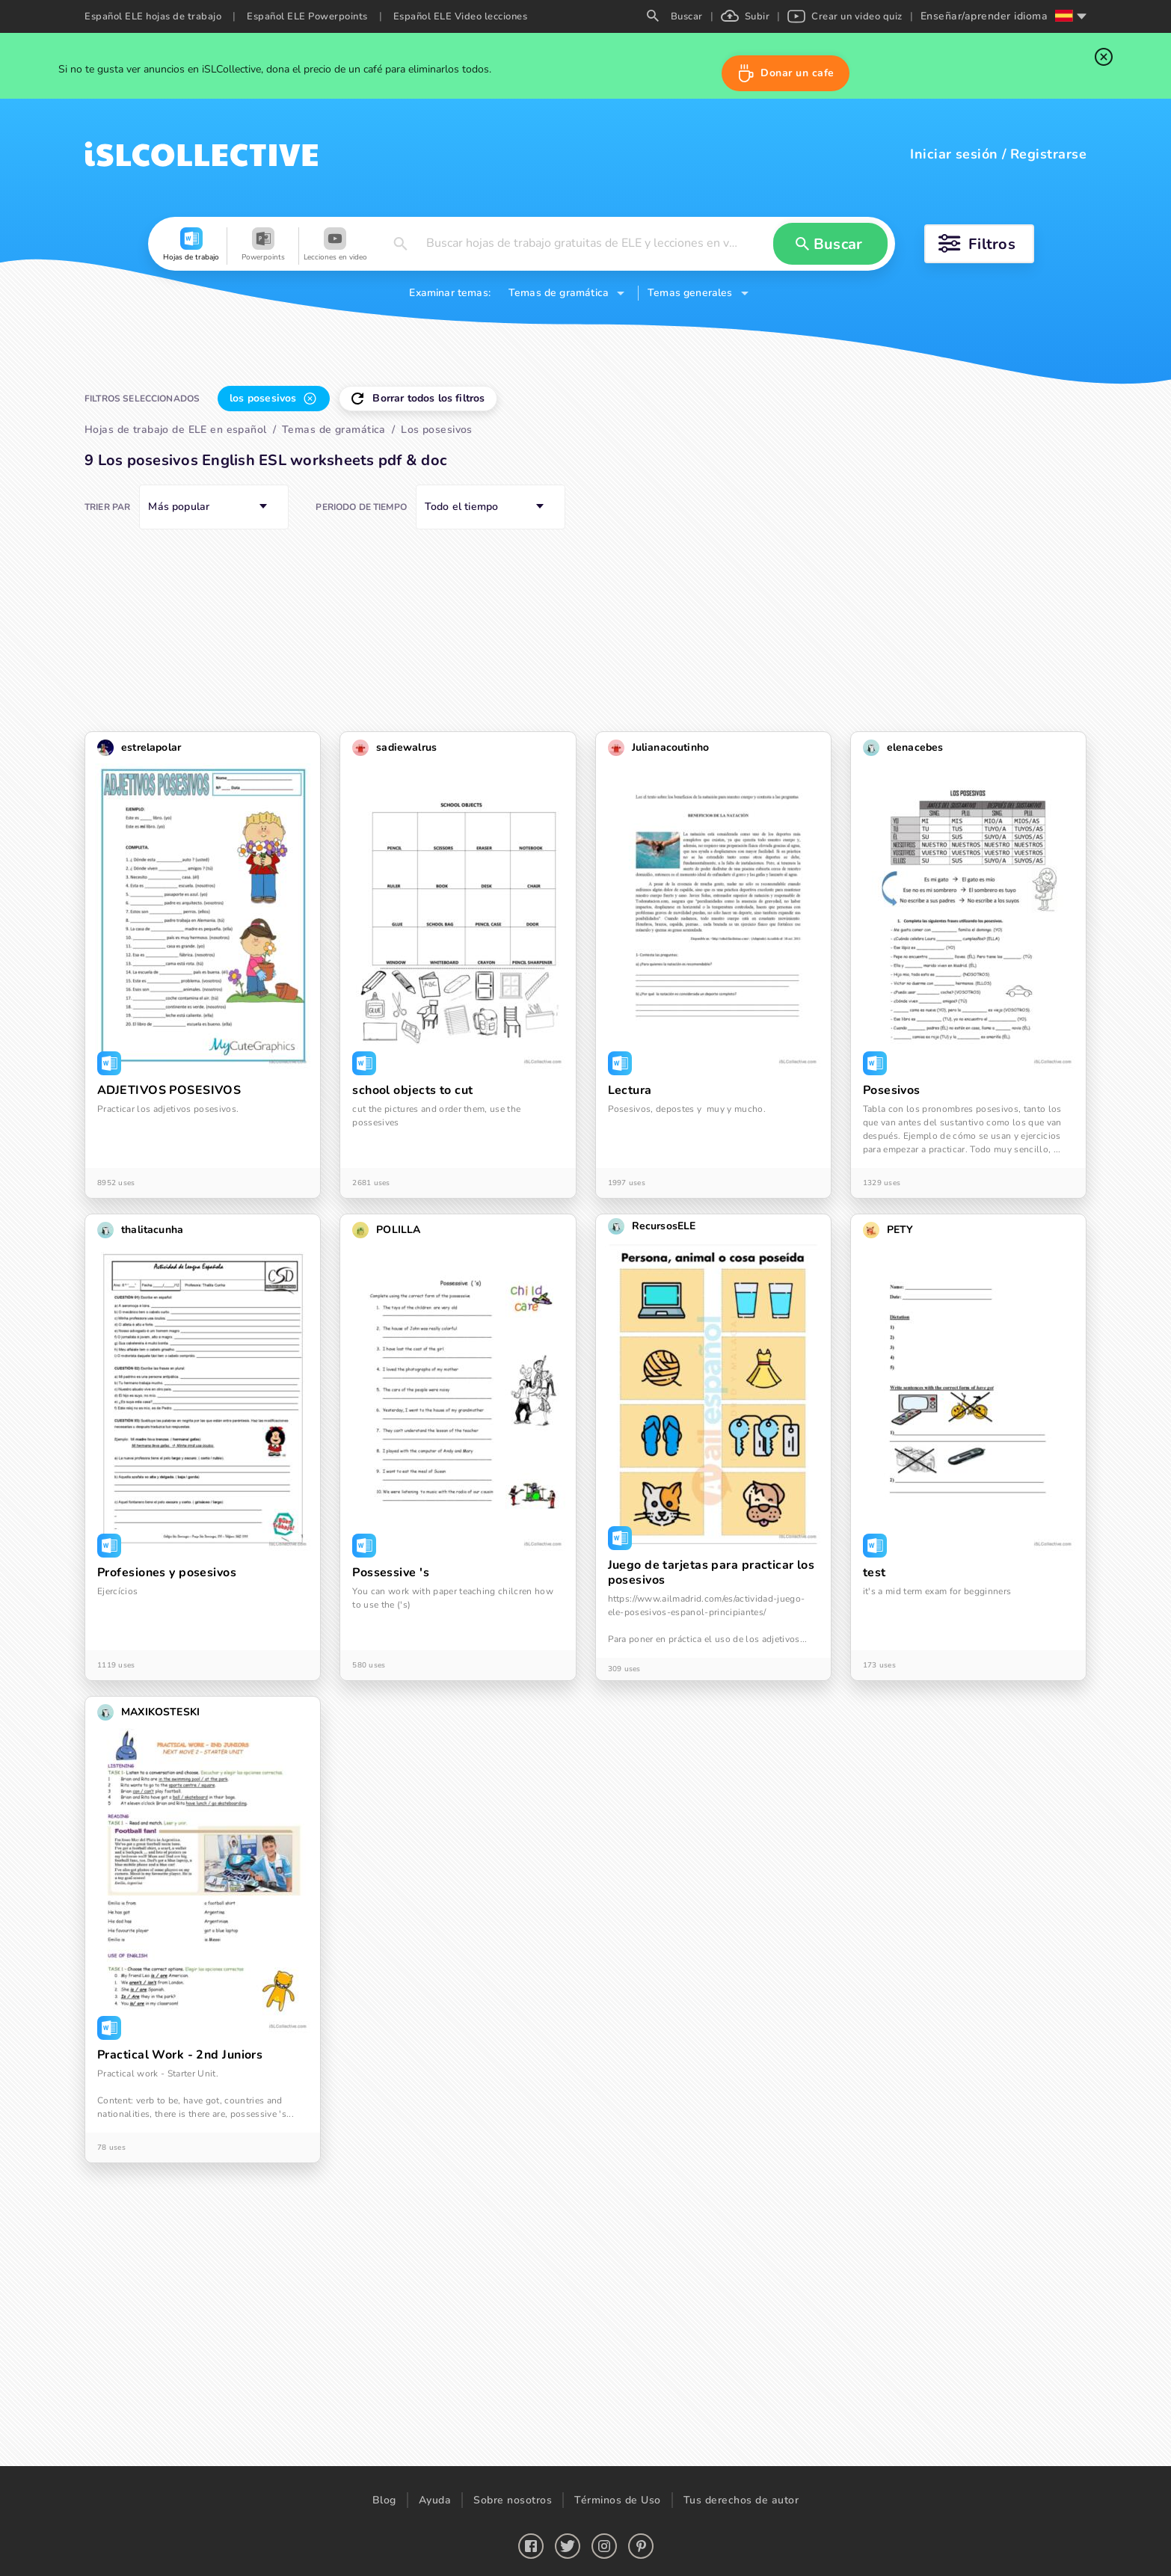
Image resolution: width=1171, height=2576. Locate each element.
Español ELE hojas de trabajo (152, 16)
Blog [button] (384, 2500)
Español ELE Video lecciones (460, 16)
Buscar (675, 16)
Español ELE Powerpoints (307, 16)
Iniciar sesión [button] (954, 154)
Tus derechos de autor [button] (741, 2500)
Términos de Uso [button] (617, 2500)
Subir (745, 16)
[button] (785, 73)
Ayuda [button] (435, 2500)
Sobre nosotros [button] (512, 2500)
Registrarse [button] (1048, 154)
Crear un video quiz (845, 16)
